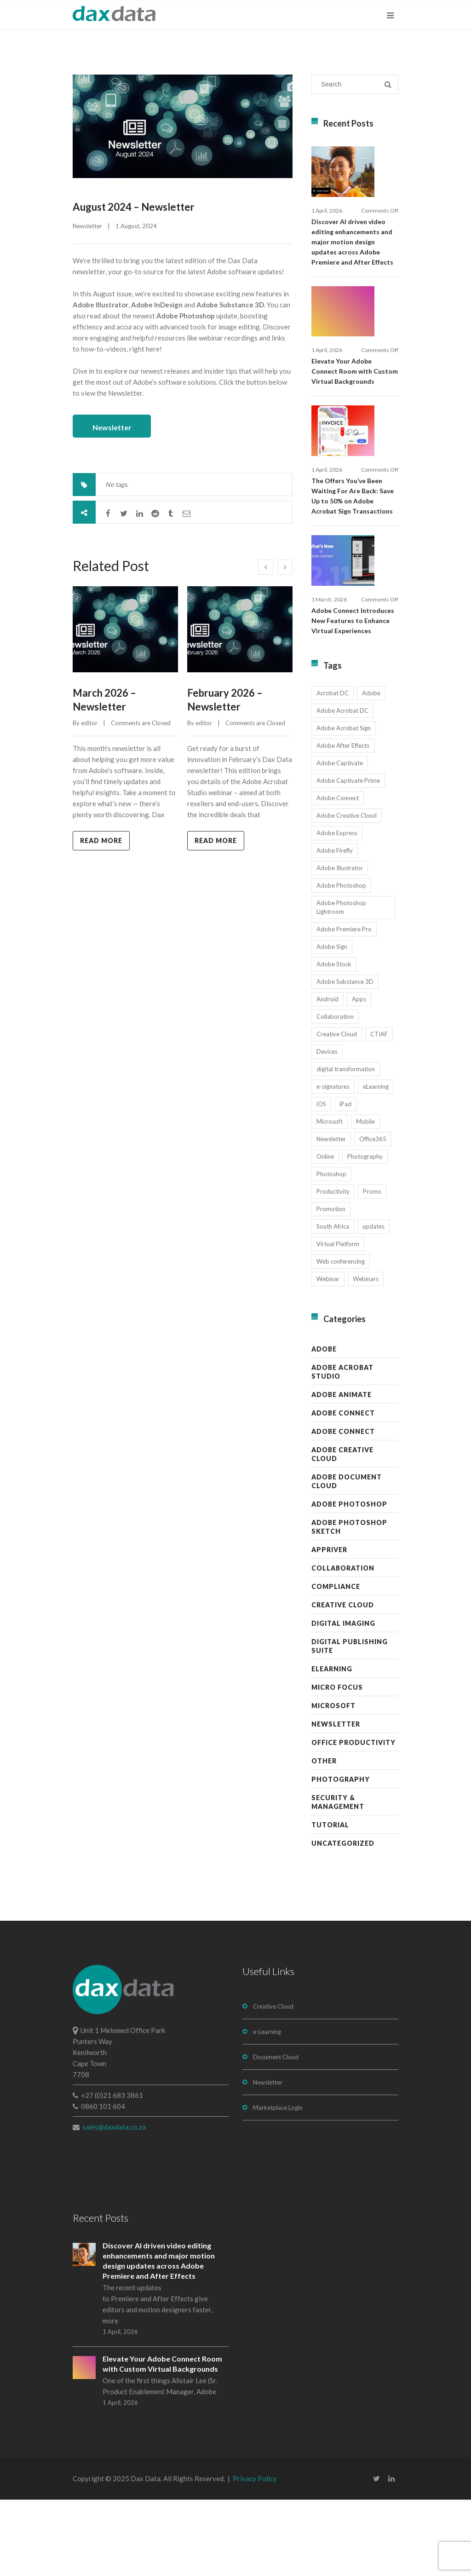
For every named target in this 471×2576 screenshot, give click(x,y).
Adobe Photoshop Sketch (349, 1603)
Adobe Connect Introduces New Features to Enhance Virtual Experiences (352, 697)
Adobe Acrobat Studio (342, 1448)
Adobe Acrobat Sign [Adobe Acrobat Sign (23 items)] (343, 804)
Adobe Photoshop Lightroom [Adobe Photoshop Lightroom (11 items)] (341, 984)
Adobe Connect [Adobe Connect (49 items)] (337, 874)
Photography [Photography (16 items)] (365, 1232)
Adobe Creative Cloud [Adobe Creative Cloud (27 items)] (346, 891)
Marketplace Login (278, 2184)
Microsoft (333, 1782)
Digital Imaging (343, 1700)
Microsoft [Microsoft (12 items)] (329, 1197)
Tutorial (330, 1901)
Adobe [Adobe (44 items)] (371, 769)
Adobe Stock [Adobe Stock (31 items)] (333, 1040)
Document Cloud (276, 2133)
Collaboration (342, 1644)
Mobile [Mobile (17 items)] (365, 1197)
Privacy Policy (255, 2555)
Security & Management (337, 1878)
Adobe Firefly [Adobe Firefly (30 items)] (334, 926)
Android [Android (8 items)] (327, 1075)
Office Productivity (353, 1819)
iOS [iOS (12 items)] (321, 1180)
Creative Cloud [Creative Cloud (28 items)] (336, 1110)
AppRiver (329, 1626)
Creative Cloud (342, 1681)
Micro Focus (337, 1763)
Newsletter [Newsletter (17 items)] (331, 1215)
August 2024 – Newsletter (134, 207)
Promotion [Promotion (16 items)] (330, 1285)
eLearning (331, 1745)
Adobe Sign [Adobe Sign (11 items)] (331, 1023)
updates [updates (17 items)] (373, 1302)
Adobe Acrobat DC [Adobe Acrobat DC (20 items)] (342, 787)
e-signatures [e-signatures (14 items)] (333, 1163)
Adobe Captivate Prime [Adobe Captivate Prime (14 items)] (348, 857)
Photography (340, 1856)
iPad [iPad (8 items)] (345, 1180)
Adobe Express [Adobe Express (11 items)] (336, 909)
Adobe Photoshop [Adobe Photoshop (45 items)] (341, 961)
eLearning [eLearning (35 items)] (376, 1163)
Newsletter (87, 226)
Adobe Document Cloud (346, 1557)
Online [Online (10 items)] (325, 1232)
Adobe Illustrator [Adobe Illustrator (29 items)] (339, 944)
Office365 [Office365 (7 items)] (372, 1215)
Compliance (335, 1663)
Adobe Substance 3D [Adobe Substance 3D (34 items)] (344, 1058)
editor (89, 718)
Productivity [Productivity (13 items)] (333, 1267)
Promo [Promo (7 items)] (372, 1267)
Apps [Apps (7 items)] (359, 1075)
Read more (101, 836)
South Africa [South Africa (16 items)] (332, 1302)
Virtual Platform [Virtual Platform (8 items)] (337, 1320)
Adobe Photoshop (349, 1580)
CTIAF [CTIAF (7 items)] (379, 1110)
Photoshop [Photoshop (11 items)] (331, 1250)
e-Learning (267, 2108)
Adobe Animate (341, 1471)
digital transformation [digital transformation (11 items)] (345, 1145)
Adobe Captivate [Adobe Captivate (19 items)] (339, 839)
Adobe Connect (343, 1489)
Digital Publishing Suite (349, 1722)
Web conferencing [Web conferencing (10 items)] (340, 1337)
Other (324, 1837)
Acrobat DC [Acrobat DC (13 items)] (332, 769)
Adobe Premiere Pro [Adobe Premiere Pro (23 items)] (344, 1005)
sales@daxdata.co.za (114, 2203)
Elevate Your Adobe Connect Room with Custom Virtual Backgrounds (354, 409)
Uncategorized (342, 1919)
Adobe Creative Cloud (342, 1530)
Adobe (324, 1425)
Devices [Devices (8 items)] (327, 1128)
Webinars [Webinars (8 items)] (366, 1355)
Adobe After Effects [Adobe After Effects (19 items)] (342, 822)
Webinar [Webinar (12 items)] (327, 1355)
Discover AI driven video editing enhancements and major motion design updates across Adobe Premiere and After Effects (352, 261)
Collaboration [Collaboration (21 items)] (335, 1093)
